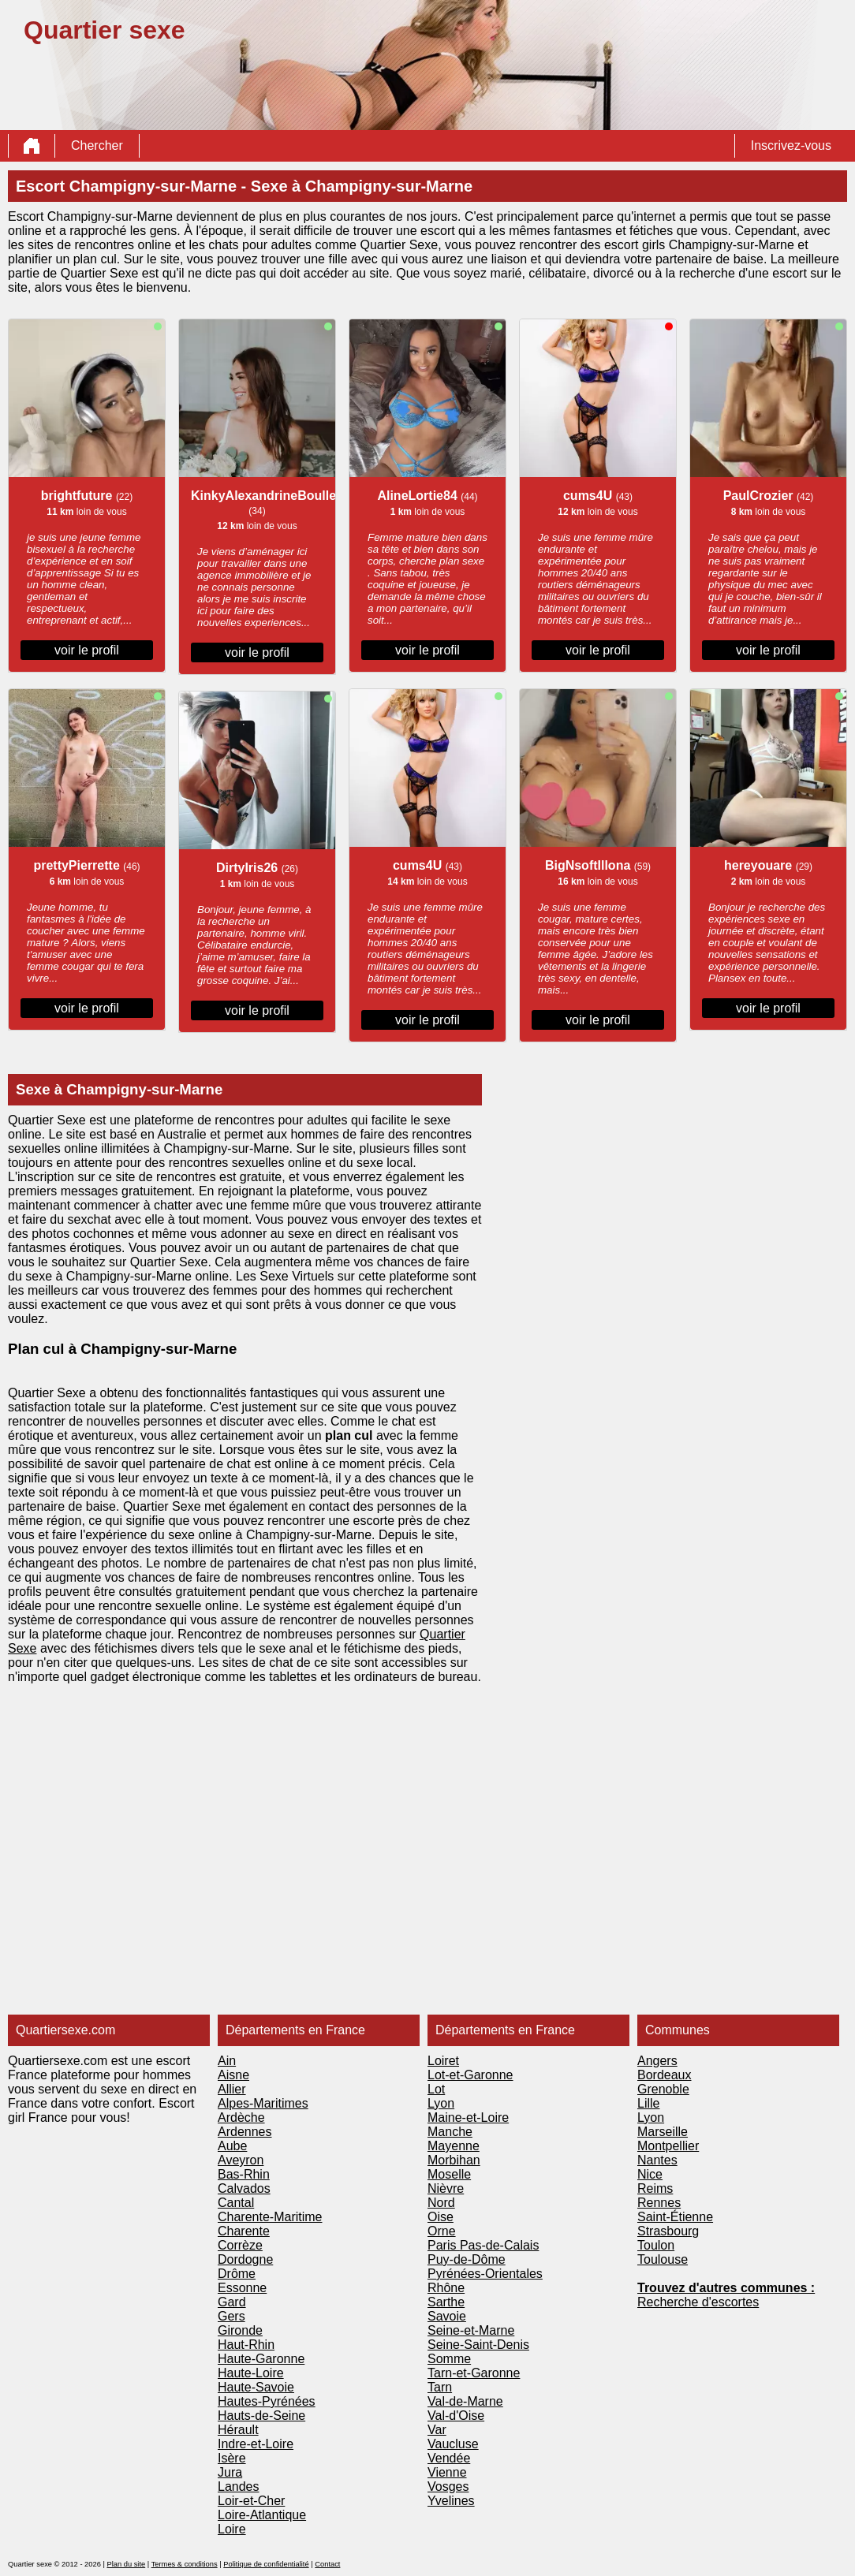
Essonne (242, 2288)
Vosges (448, 2486)
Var (437, 2429)
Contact (327, 2564)
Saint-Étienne (675, 2217)
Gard (232, 2302)
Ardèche (241, 2117)
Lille (648, 2103)
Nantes (657, 2160)
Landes (238, 2486)
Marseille (662, 2131)
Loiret (443, 2060)
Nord (441, 2202)
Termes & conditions (184, 2564)
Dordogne (245, 2259)
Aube (232, 2146)
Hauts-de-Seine (261, 2415)
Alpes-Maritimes (263, 2103)
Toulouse (662, 2259)
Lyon (441, 2103)
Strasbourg (668, 2231)
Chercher (97, 145)
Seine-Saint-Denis (478, 2344)
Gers (231, 2316)
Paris (444, 2245)
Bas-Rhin (244, 2174)
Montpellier (668, 2146)
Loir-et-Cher (251, 2500)
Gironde (240, 2330)
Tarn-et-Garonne (474, 2373)
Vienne (447, 2472)
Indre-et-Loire (255, 2444)
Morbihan (454, 2160)
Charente (244, 2231)
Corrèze (240, 2245)
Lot (436, 2089)
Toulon (655, 2245)
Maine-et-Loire (468, 2117)
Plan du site (125, 2564)
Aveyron (240, 2160)
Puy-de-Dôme (467, 2259)
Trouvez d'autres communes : (726, 2288)
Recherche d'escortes (698, 2302)
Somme (449, 2358)
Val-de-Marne (465, 2401)
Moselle (449, 2174)
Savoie (447, 2316)
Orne (442, 2231)
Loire (232, 2529)
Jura (230, 2472)
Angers (657, 2060)
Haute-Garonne (261, 2358)
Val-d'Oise (456, 2415)
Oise (441, 2217)
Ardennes (245, 2131)
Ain (227, 2060)
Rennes (659, 2202)
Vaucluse (453, 2444)
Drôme (237, 2273)
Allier (232, 2089)
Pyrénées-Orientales (485, 2273)
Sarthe (446, 2302)
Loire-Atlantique (262, 2515)
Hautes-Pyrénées (266, 2401)
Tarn (440, 2387)
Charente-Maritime (270, 2217)
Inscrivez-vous (791, 145)
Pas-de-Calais (499, 2245)
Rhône (446, 2288)
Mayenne (454, 2146)
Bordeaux (664, 2075)
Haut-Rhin (246, 2344)
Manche (450, 2131)
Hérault (238, 2429)
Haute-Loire (251, 2373)
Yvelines (451, 2500)
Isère (232, 2458)
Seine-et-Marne (471, 2330)
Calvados (244, 2188)
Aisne (233, 2075)
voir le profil (86, 650)
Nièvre (446, 2188)
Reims (655, 2188)
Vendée (449, 2458)
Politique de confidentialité (265, 2564)
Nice (650, 2174)
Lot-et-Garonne (470, 2075)
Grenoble (663, 2089)
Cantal (236, 2202)
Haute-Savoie (256, 2387)
